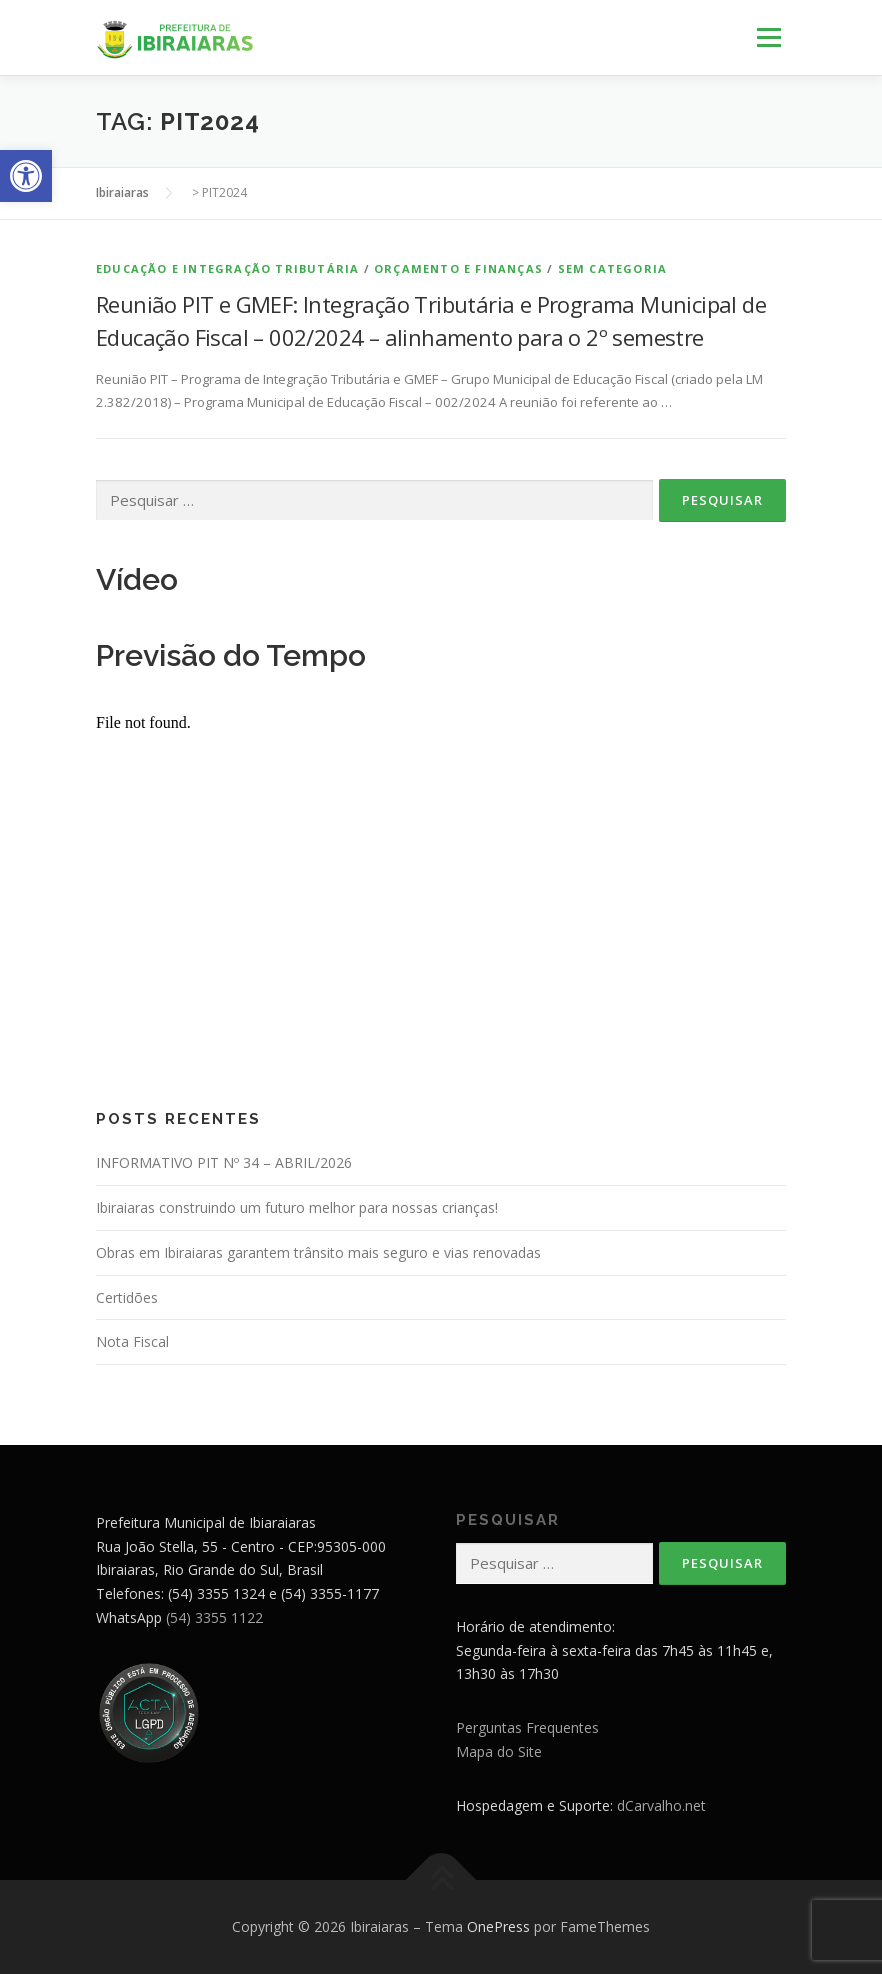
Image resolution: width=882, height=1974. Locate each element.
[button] (26, 176)
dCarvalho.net (661, 1805)
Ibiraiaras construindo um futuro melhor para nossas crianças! (297, 1207)
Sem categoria (613, 268)
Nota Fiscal (132, 1341)
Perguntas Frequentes (527, 1727)
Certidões (127, 1297)
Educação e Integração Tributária (227, 268)
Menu (768, 37)
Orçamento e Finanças (458, 268)
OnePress (498, 1926)
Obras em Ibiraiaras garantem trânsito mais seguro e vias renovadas (318, 1252)
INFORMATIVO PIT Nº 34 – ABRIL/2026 (224, 1162)
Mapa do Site (499, 1751)
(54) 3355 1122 (214, 1617)
